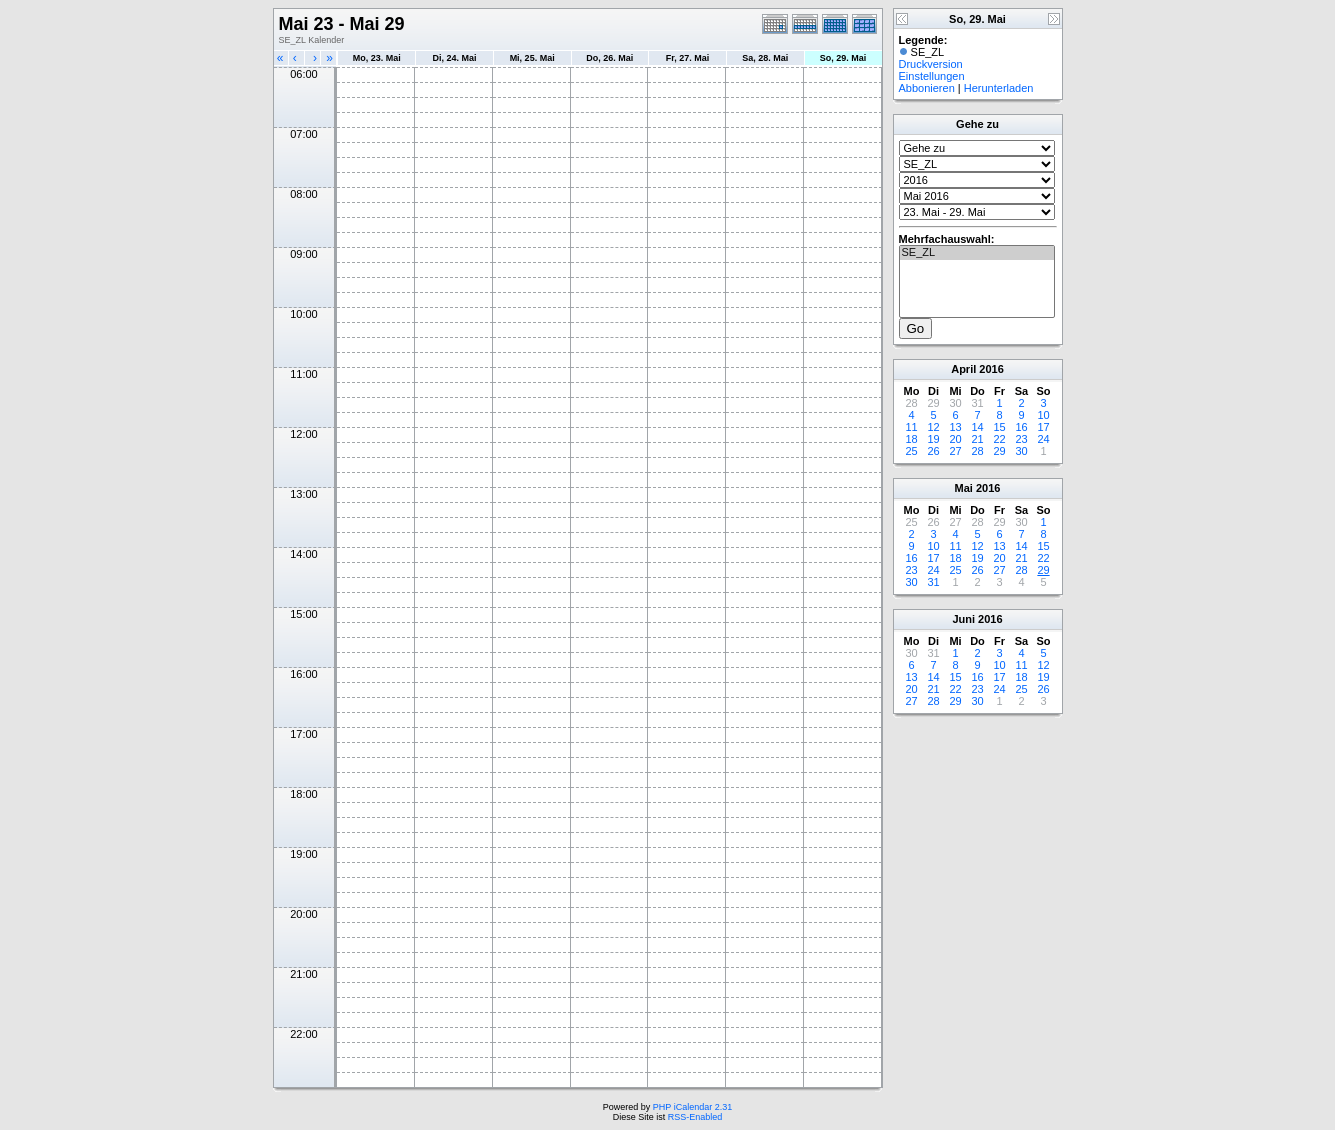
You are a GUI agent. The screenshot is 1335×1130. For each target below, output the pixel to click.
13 (955, 427)
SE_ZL (977, 253)
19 (933, 439)
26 (933, 451)
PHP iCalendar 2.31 (692, 1107)
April (963, 369)
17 (1043, 427)
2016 (991, 369)
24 (1043, 439)
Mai (964, 488)
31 (933, 582)
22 (999, 439)
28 (977, 451)
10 (1043, 415)
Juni (963, 619)
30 (1021, 451)
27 (955, 451)
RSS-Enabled (695, 1117)
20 (955, 439)
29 (999, 451)
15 (999, 427)
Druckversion (931, 64)
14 (977, 427)
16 (1021, 427)
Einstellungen (932, 76)
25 (911, 451)
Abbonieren (927, 88)
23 (1021, 439)
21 (977, 439)
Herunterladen (999, 88)
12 (933, 427)
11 (911, 427)
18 (911, 439)
